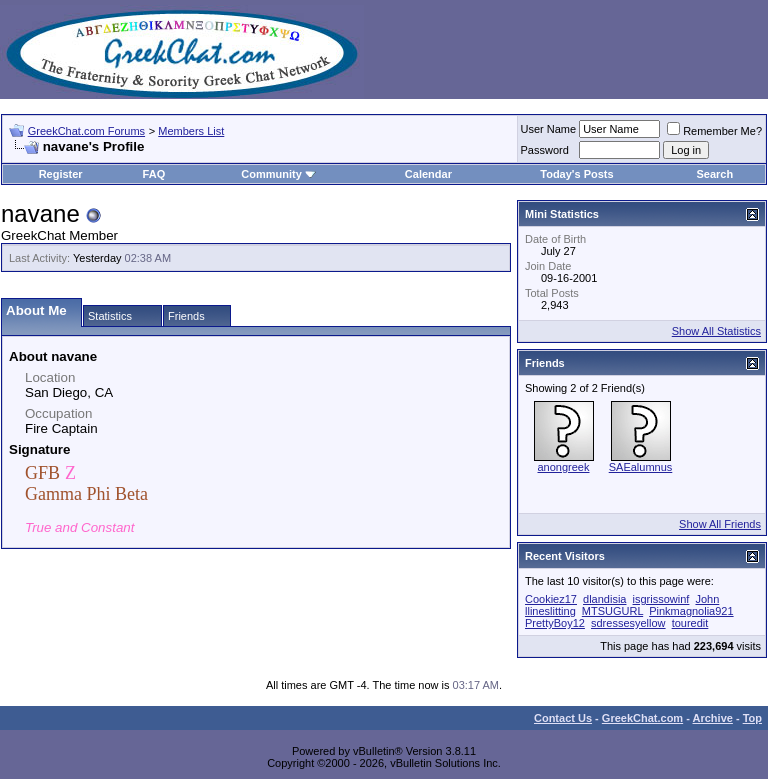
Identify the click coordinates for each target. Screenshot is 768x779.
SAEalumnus (641, 467)
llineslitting (550, 611)
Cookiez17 (551, 599)
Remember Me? (714, 131)
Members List (191, 131)
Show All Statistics (716, 331)
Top (752, 718)
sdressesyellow (628, 623)
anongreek (564, 467)
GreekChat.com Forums (86, 131)
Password (545, 150)
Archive (713, 718)
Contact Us (563, 718)
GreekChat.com (642, 718)
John (707, 599)
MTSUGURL (612, 611)
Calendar (428, 174)
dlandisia (604, 599)
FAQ (154, 174)
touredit (690, 623)
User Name (549, 129)
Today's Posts (576, 174)
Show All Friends (720, 524)
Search (715, 174)
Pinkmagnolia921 (691, 611)
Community (278, 174)
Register (61, 174)
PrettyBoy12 (555, 623)
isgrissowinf (661, 599)
